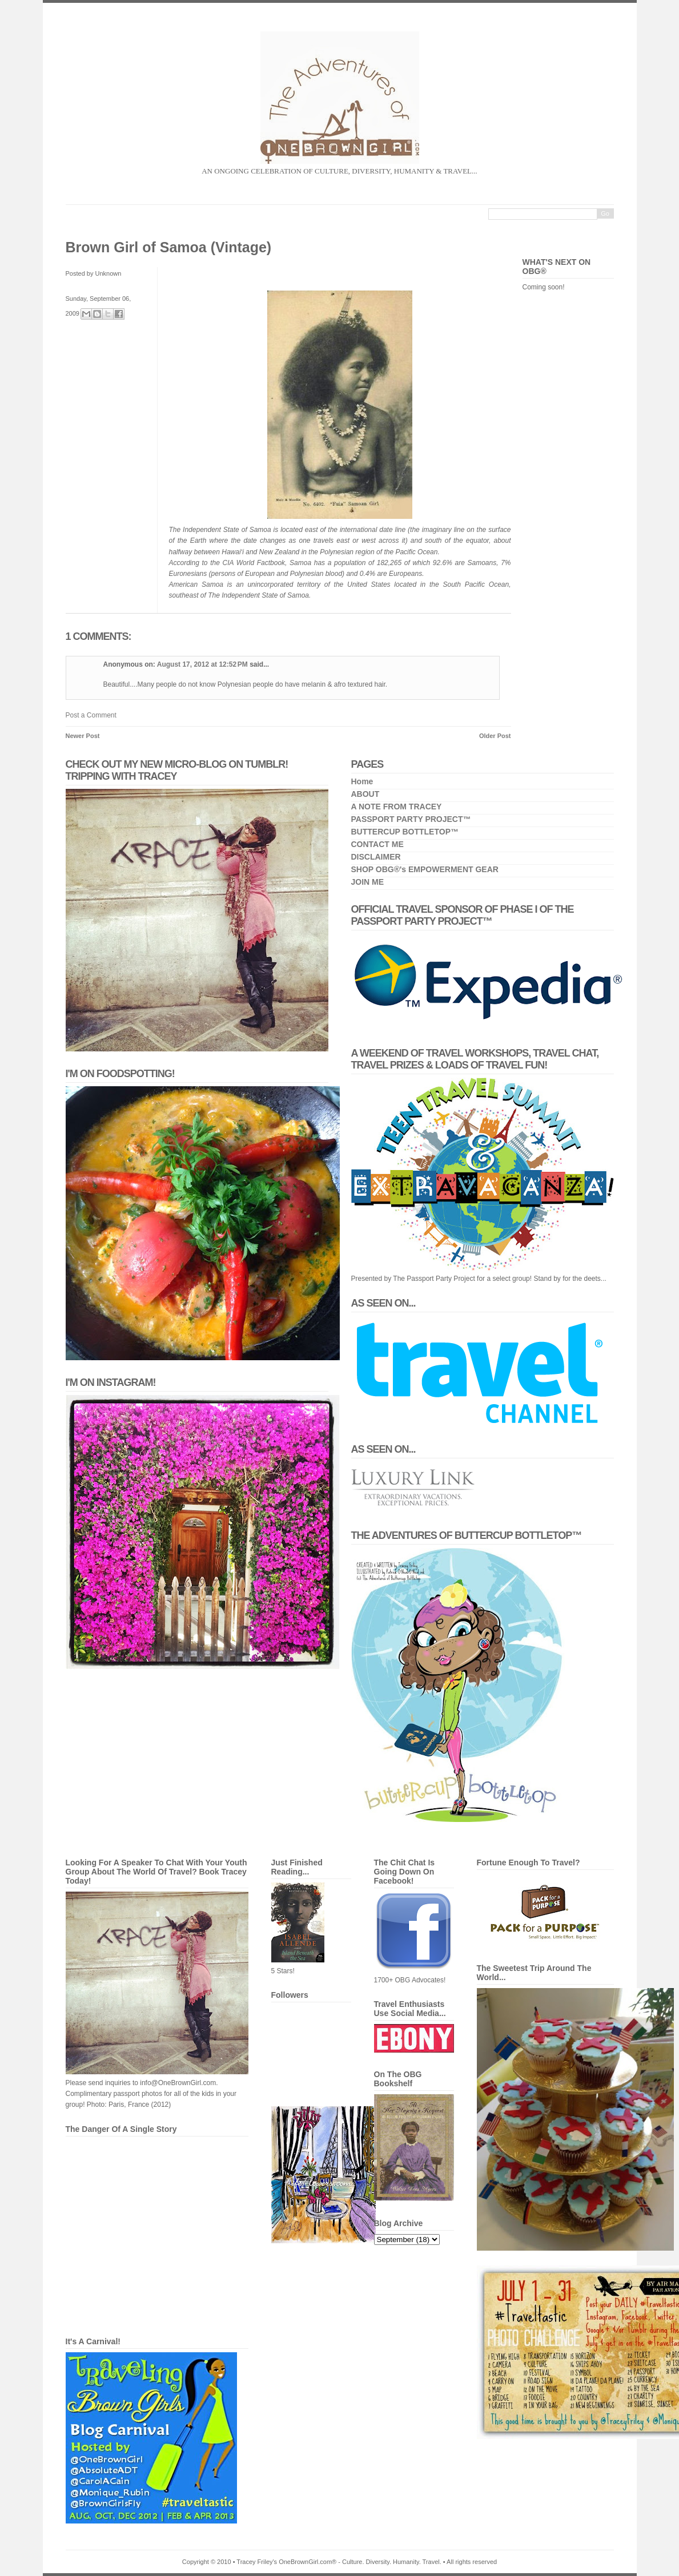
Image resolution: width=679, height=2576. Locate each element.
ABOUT (365, 794)
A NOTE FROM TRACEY (396, 806)
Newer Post (83, 735)
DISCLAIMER (376, 856)
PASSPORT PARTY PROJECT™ (411, 819)
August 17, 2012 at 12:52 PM (203, 664)
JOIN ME (367, 881)
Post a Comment (91, 715)
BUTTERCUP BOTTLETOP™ (405, 831)
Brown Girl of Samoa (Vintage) (169, 247)
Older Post (495, 735)
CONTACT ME (377, 844)
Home (362, 781)
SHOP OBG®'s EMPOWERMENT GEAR (425, 869)
